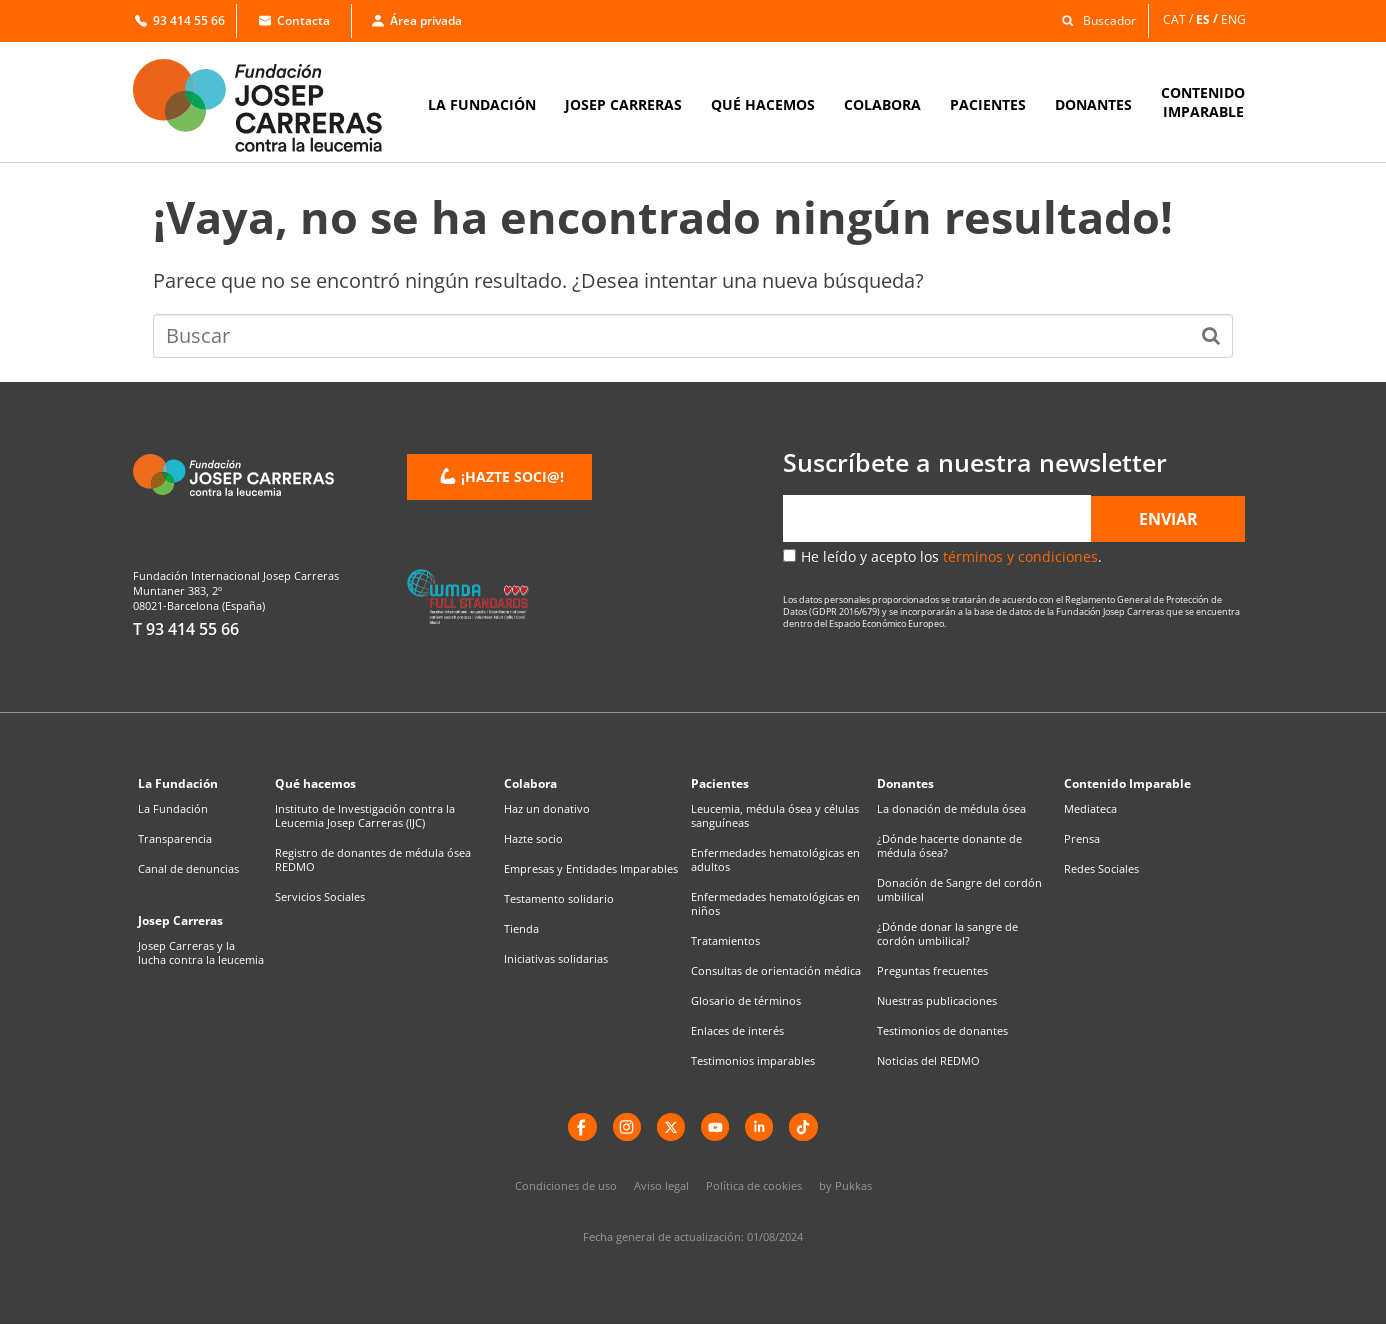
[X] (670, 1128)
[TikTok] (808, 1128)
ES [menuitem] (1203, 18)
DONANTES (1093, 104)
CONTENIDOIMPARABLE (1203, 102)
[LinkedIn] (762, 1128)
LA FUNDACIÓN (482, 104)
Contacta (294, 20)
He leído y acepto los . (951, 556)
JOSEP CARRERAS (623, 104)
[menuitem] (1179, 19)
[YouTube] (716, 1128)
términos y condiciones (1020, 556)
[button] (1093, 19)
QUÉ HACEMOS (763, 104)
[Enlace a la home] (271, 105)
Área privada (417, 20)
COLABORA (882, 104)
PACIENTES (988, 104)
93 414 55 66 (180, 20)
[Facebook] (578, 1128)
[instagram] (624, 1128)
